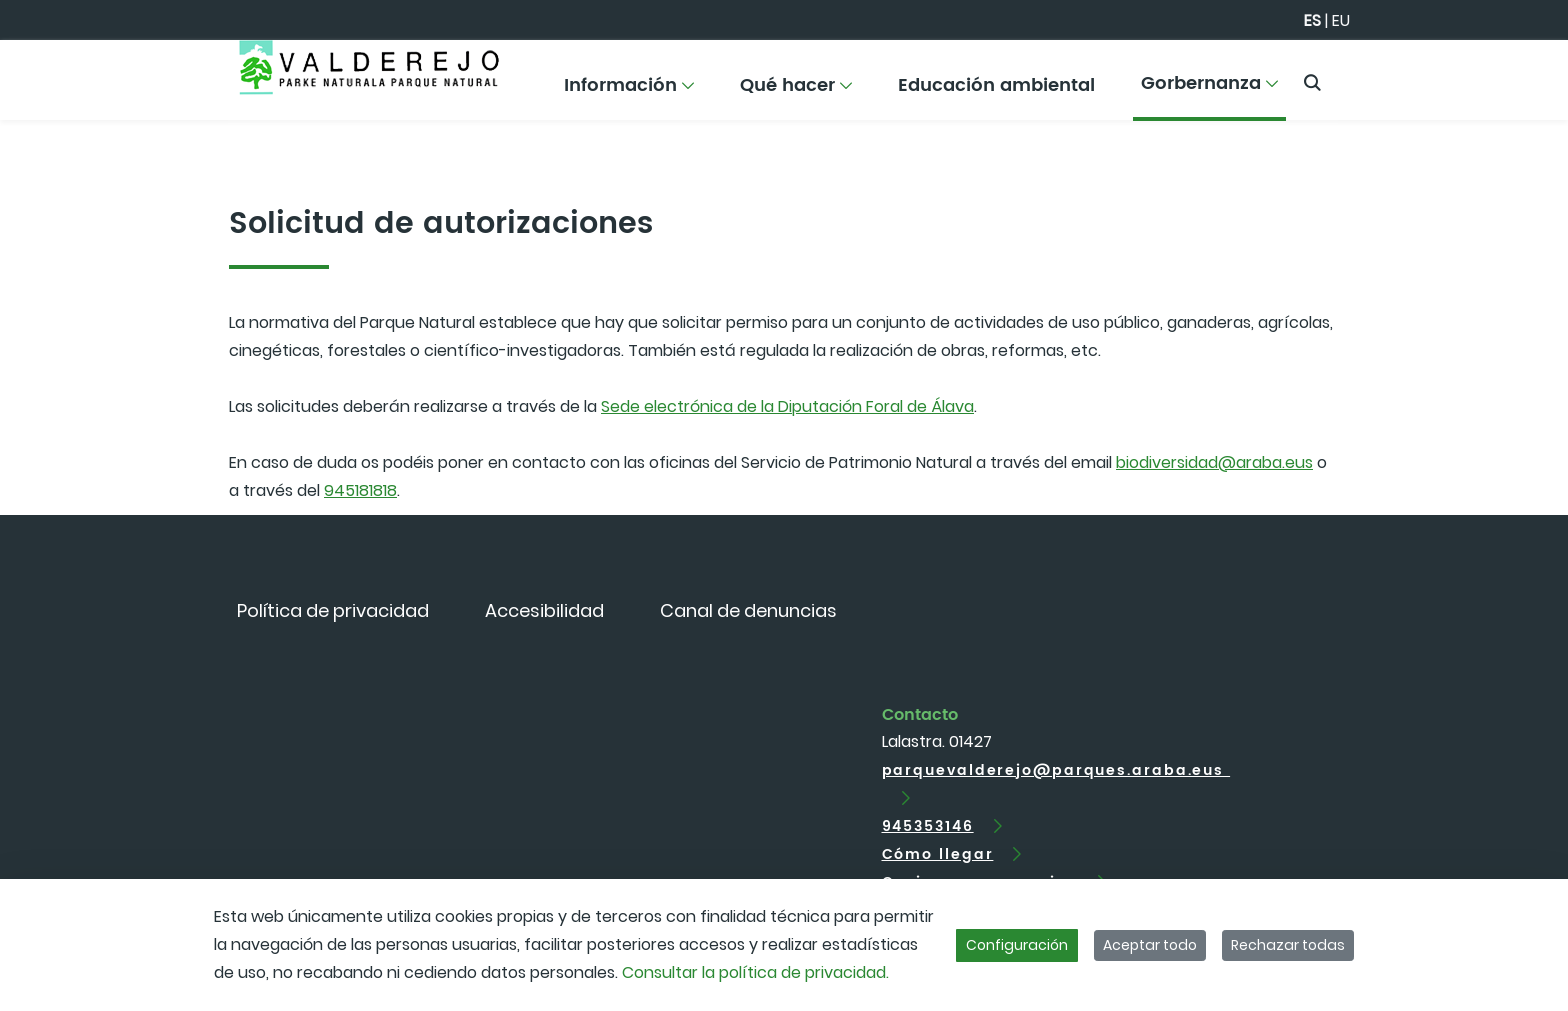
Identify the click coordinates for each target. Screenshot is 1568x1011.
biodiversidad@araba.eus (1214, 462)
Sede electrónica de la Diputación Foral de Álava (787, 406)
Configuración (1017, 945)
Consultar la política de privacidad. (755, 972)
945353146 (928, 826)
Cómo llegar (938, 854)
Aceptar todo (1150, 945)
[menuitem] (630, 92)
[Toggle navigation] (1518, 75)
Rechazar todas (1288, 945)
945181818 (360, 490)
